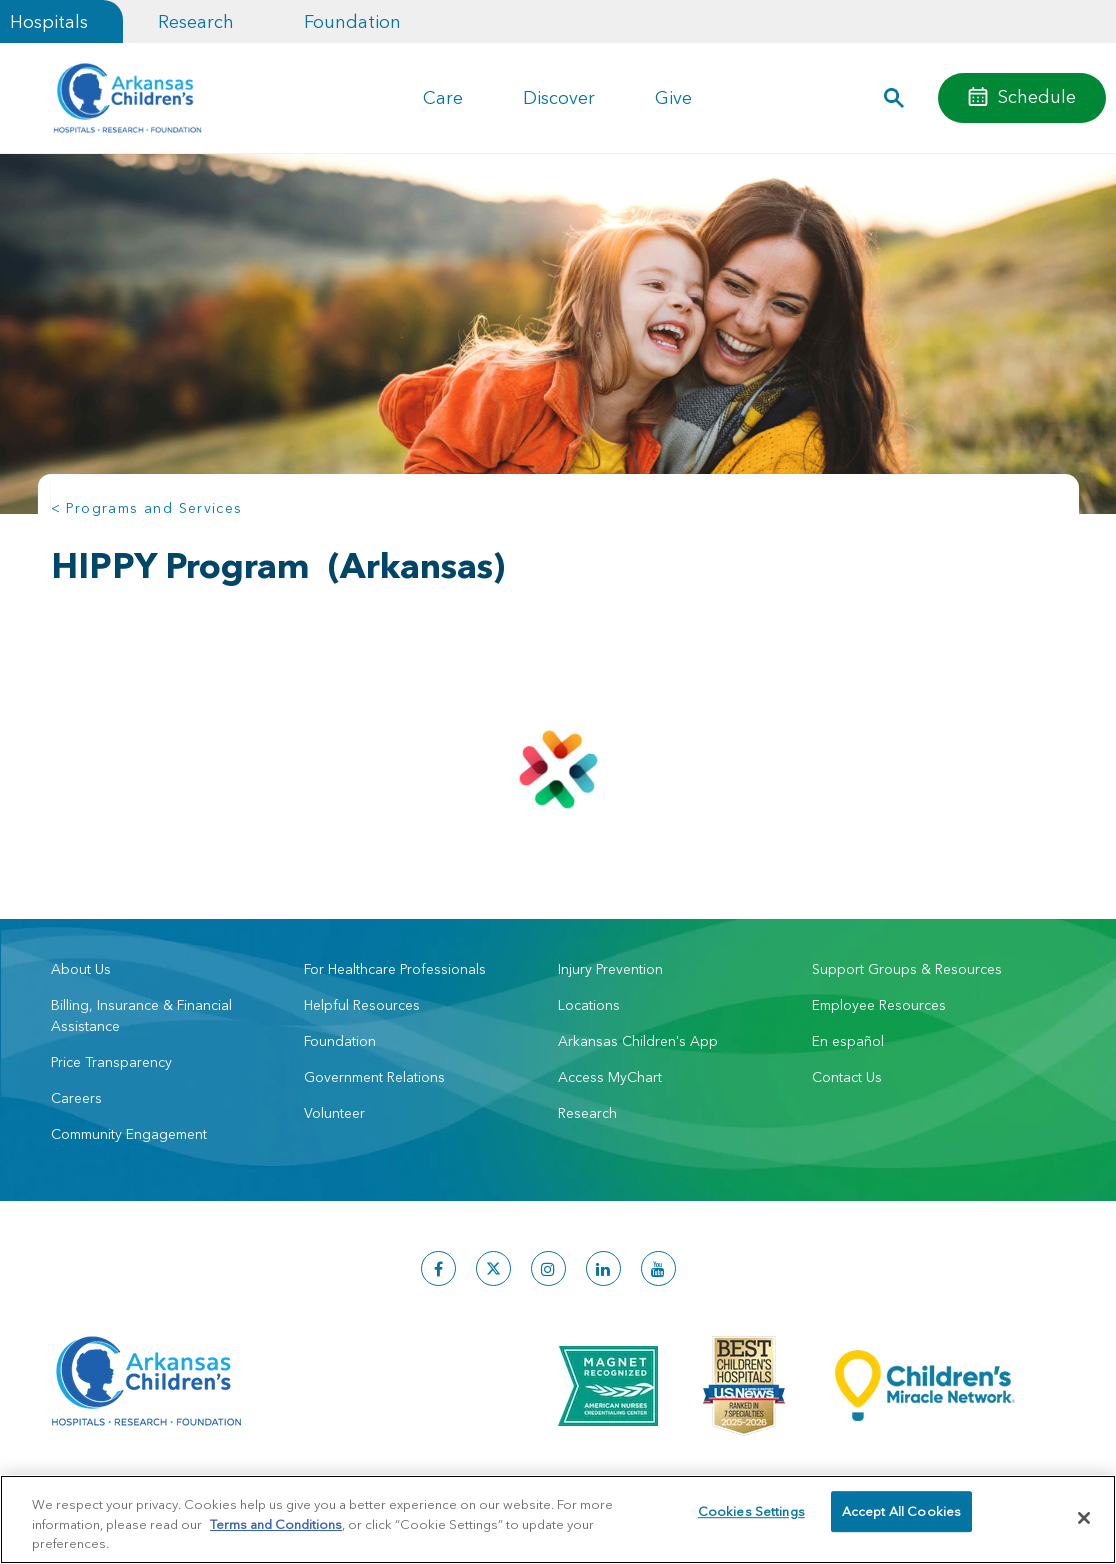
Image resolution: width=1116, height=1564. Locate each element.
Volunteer (334, 1113)
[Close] (1084, 1518)
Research (196, 21)
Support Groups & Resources (907, 969)
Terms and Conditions (276, 1524)
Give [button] (673, 97)
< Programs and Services (147, 508)
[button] (893, 98)
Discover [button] (559, 97)
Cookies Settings (751, 1517)
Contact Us (847, 1077)
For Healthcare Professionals (395, 969)
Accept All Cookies (901, 1517)
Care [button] (443, 97)
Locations (589, 1005)
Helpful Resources (362, 1005)
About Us (81, 969)
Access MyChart (610, 1077)
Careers (76, 1098)
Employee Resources (879, 1005)
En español (848, 1041)
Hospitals (49, 21)
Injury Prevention (610, 969)
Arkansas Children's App (638, 1041)
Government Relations (374, 1077)
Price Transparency (111, 1062)
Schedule (1037, 96)
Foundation (352, 21)
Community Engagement (129, 1134)
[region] (558, 1519)
